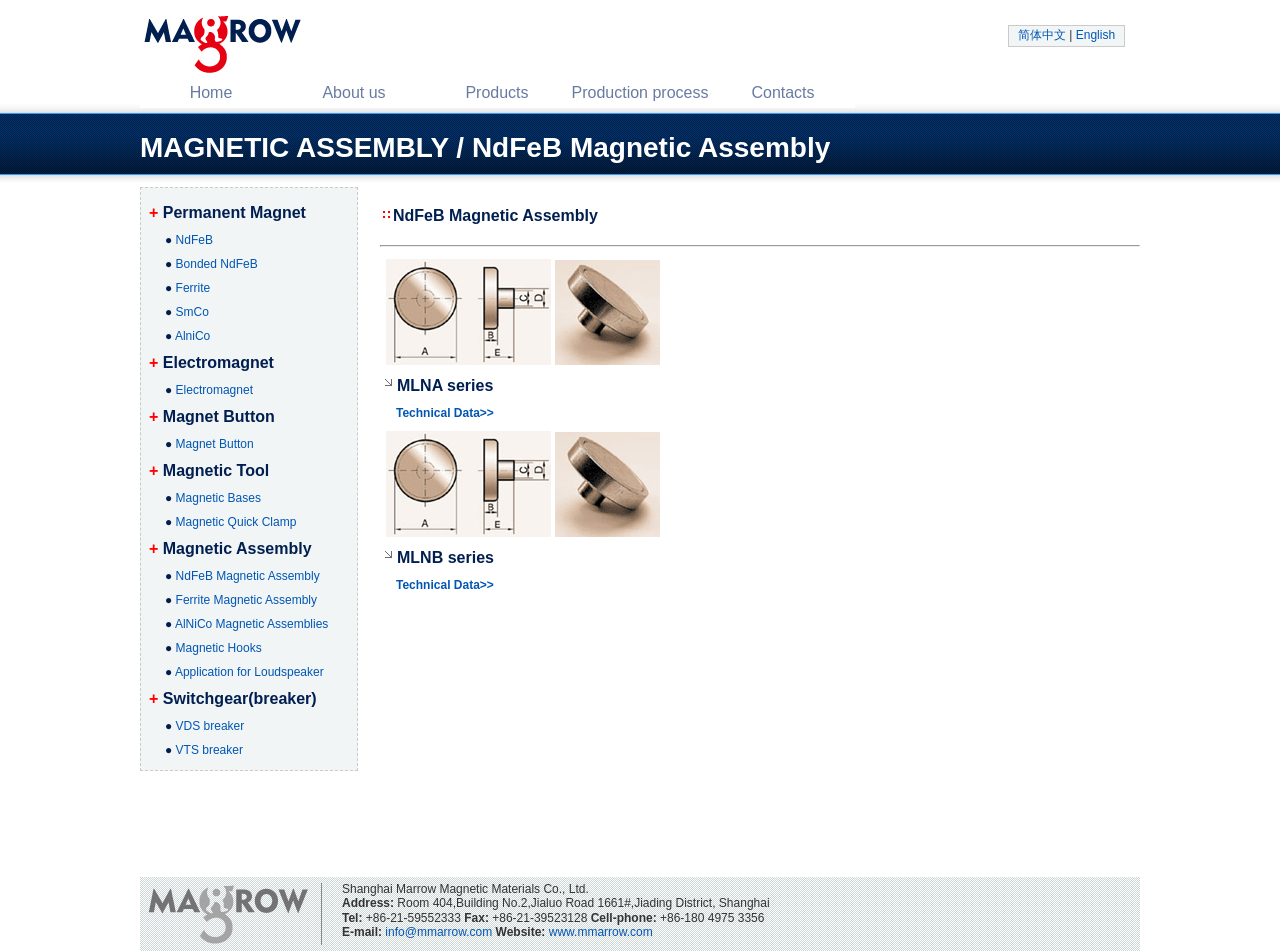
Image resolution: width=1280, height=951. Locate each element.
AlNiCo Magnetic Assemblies (251, 624)
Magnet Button (215, 444)
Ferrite (193, 288)
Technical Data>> (445, 413)
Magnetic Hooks (219, 648)
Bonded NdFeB (217, 264)
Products (496, 92)
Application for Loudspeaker (249, 672)
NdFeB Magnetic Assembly (248, 576)
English (1095, 35)
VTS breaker (209, 750)
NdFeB (194, 240)
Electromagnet (214, 390)
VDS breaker (210, 726)
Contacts (782, 92)
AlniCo (192, 336)
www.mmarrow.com (601, 932)
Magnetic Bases (218, 498)
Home (211, 92)
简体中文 (1042, 35)
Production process (640, 92)
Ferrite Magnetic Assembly (246, 600)
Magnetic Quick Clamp (236, 522)
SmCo (192, 312)
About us (353, 92)
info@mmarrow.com (438, 932)
